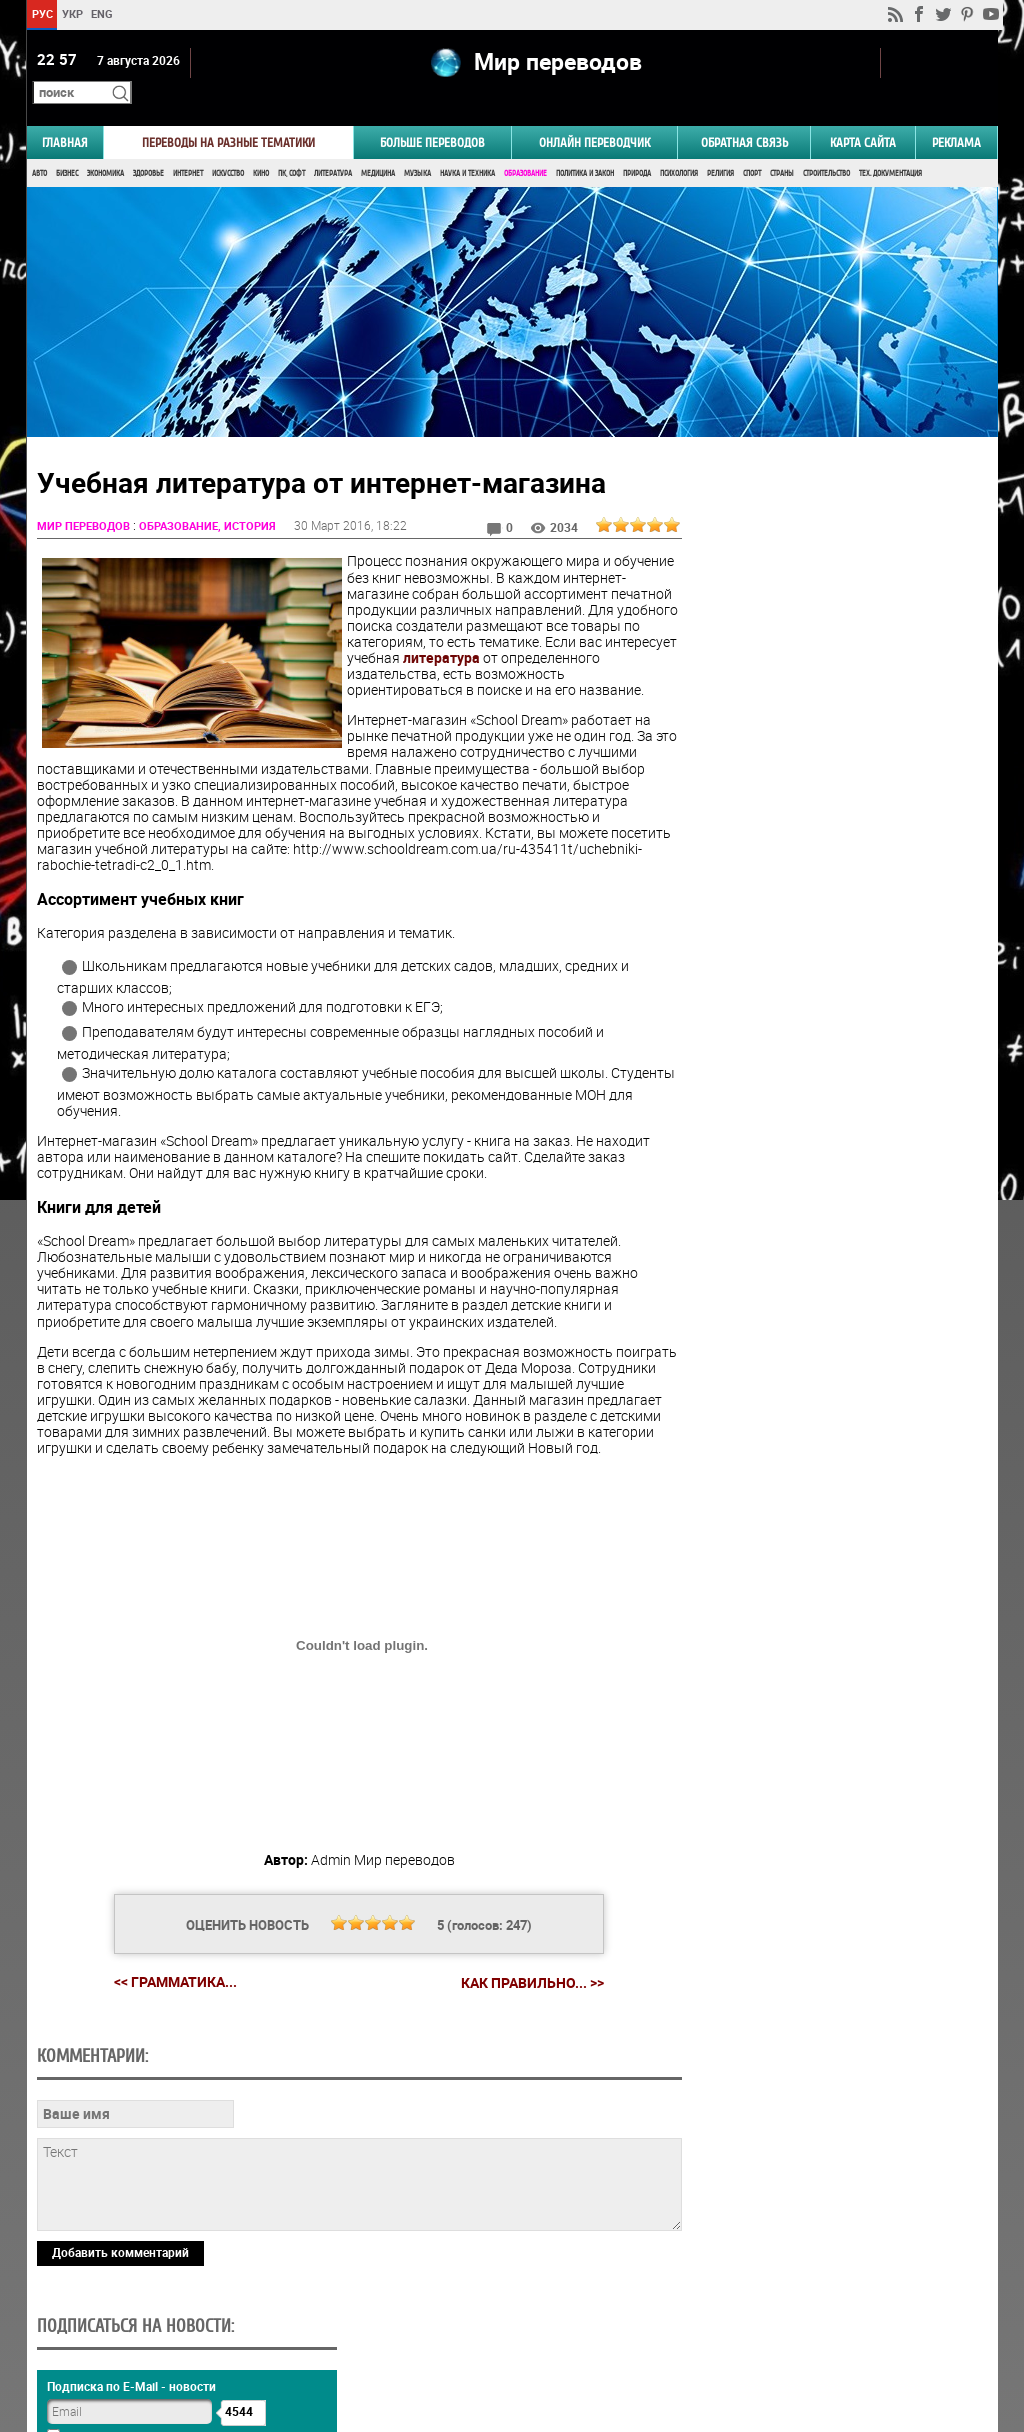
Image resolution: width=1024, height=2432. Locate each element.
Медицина (378, 147)
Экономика (105, 147)
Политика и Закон (585, 147)
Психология (679, 147)
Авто (39, 147)
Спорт (752, 147)
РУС (41, 13)
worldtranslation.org (800, 2329)
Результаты (828, 1219)
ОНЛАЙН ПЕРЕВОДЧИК (594, 116)
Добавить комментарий (120, 2257)
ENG (102, 13)
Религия (720, 147)
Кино (261, 147)
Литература (333, 147)
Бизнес (67, 147)
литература (385, 647)
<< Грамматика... (159, 1987)
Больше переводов (432, 116)
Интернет (188, 147)
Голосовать (827, 1188)
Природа (637, 147)
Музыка (417, 147)
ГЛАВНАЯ (65, 116)
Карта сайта (863, 116)
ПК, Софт (291, 147)
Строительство (826, 147)
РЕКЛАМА (956, 116)
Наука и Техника (467, 147)
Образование (525, 147)
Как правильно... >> (516, 1988)
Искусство (228, 147)
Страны (782, 147)
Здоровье (148, 147)
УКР (71, 13)
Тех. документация (890, 147)
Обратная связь (744, 116)
